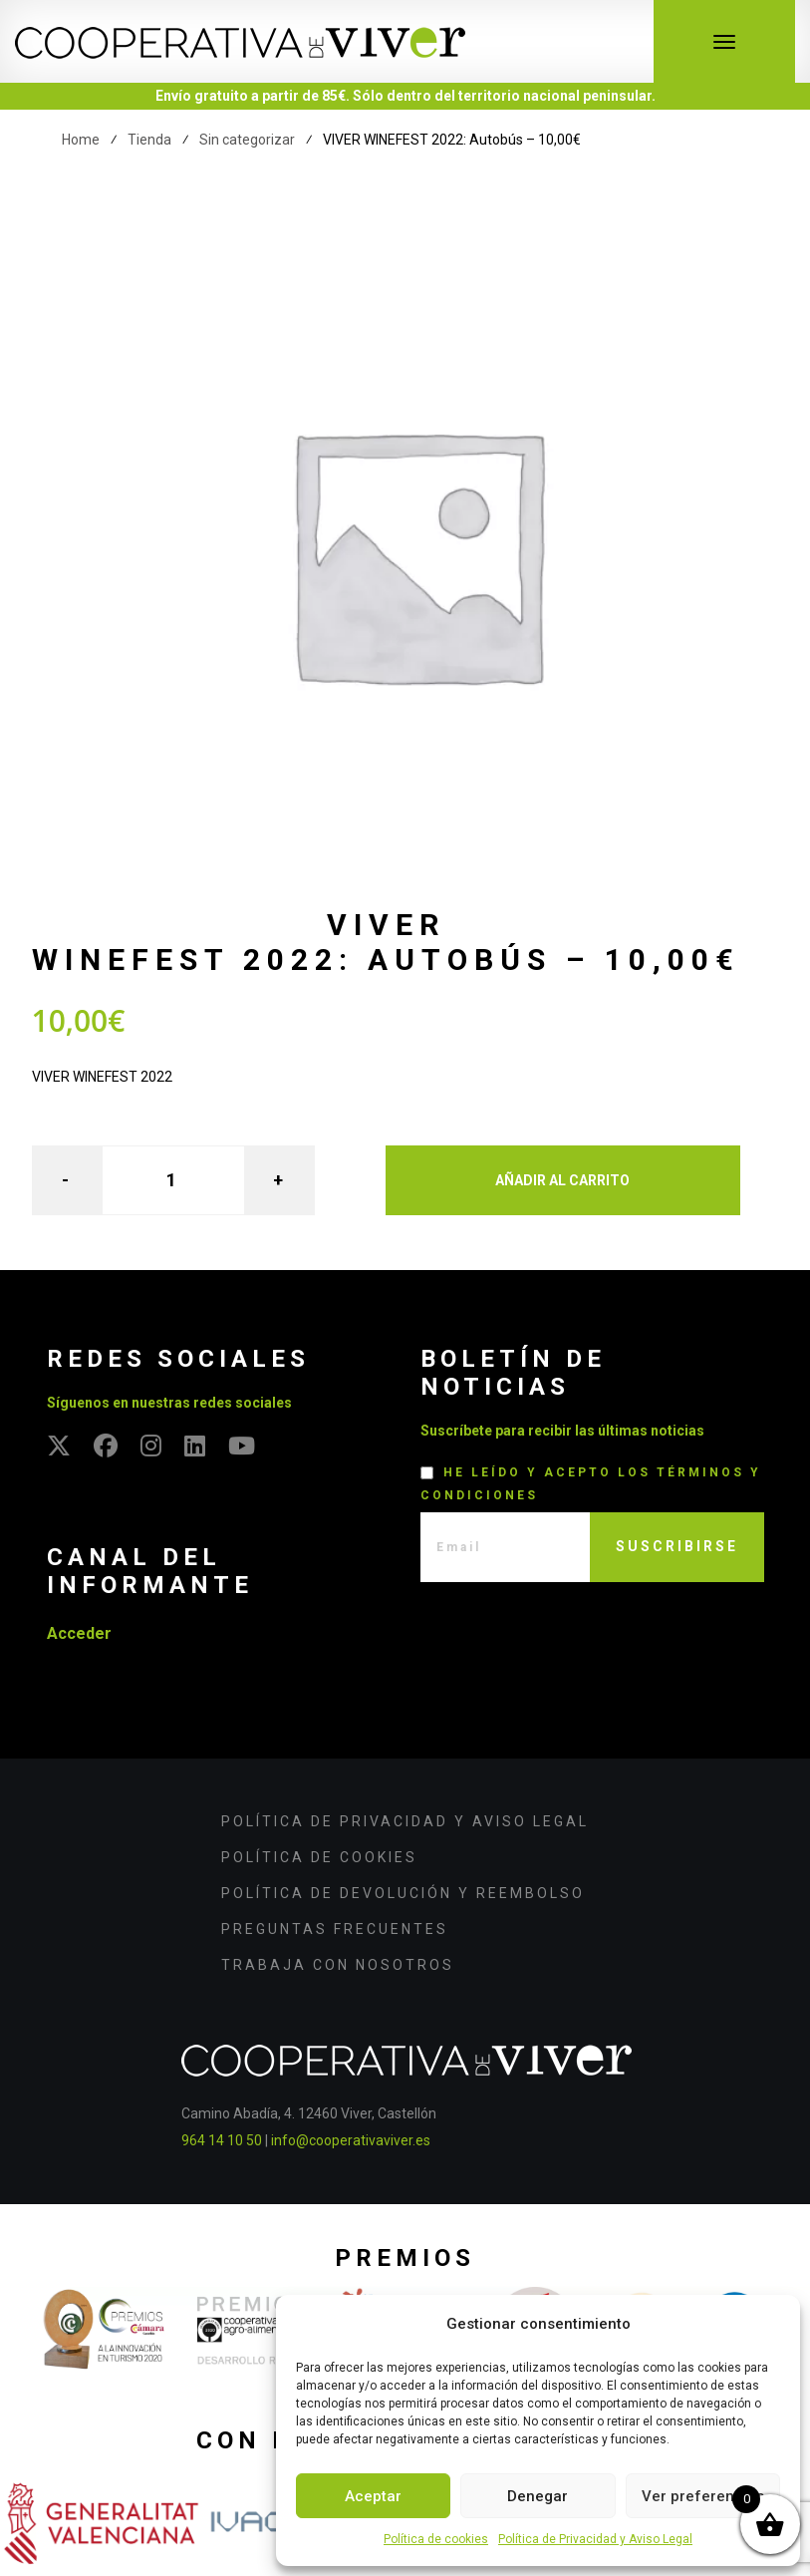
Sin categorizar (247, 140)
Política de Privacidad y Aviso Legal (595, 2539)
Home (81, 140)
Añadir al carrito (562, 1180)
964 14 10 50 (221, 2140)
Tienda (149, 140)
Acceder (79, 1633)
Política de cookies (436, 2539)
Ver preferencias (703, 2496)
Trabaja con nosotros (337, 1965)
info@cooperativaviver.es (350, 2140)
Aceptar (373, 2496)
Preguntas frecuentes (334, 1929)
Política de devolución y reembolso (403, 1893)
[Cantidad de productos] (173, 1180)
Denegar (537, 2496)
